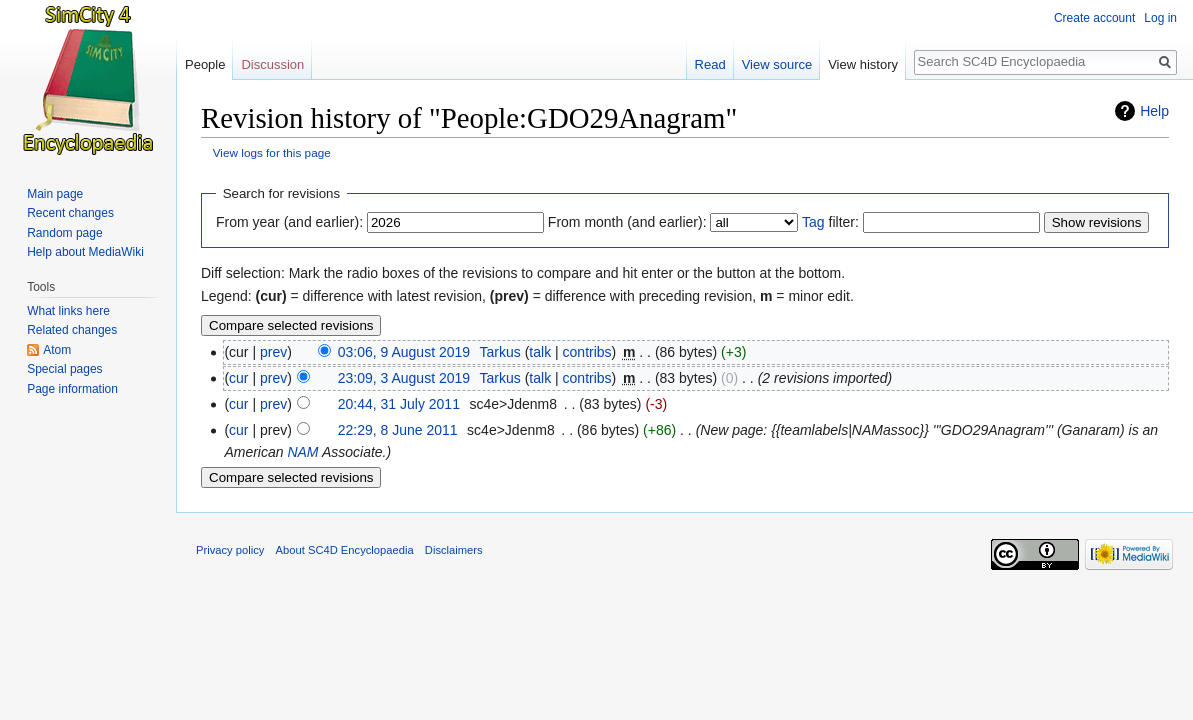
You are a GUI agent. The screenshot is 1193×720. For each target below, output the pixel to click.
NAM (302, 452)
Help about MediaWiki (85, 252)
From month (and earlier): (627, 222)
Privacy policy (230, 550)
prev (273, 352)
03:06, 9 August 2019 (404, 352)
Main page (55, 194)
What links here (68, 311)
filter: (830, 222)
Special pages (64, 369)
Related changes (72, 330)
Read (710, 64)
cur (238, 378)
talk (540, 352)
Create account (1094, 18)
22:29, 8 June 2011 (398, 430)
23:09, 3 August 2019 (404, 378)
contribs (587, 352)
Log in (1160, 18)
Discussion (272, 64)
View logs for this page (272, 152)
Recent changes (70, 213)
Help (1154, 111)
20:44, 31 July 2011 (399, 404)
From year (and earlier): (289, 222)
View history (863, 64)
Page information (72, 389)
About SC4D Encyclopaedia (345, 550)
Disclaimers (454, 550)
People (205, 64)
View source (777, 64)
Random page (64, 233)
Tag (813, 222)
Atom (57, 350)
